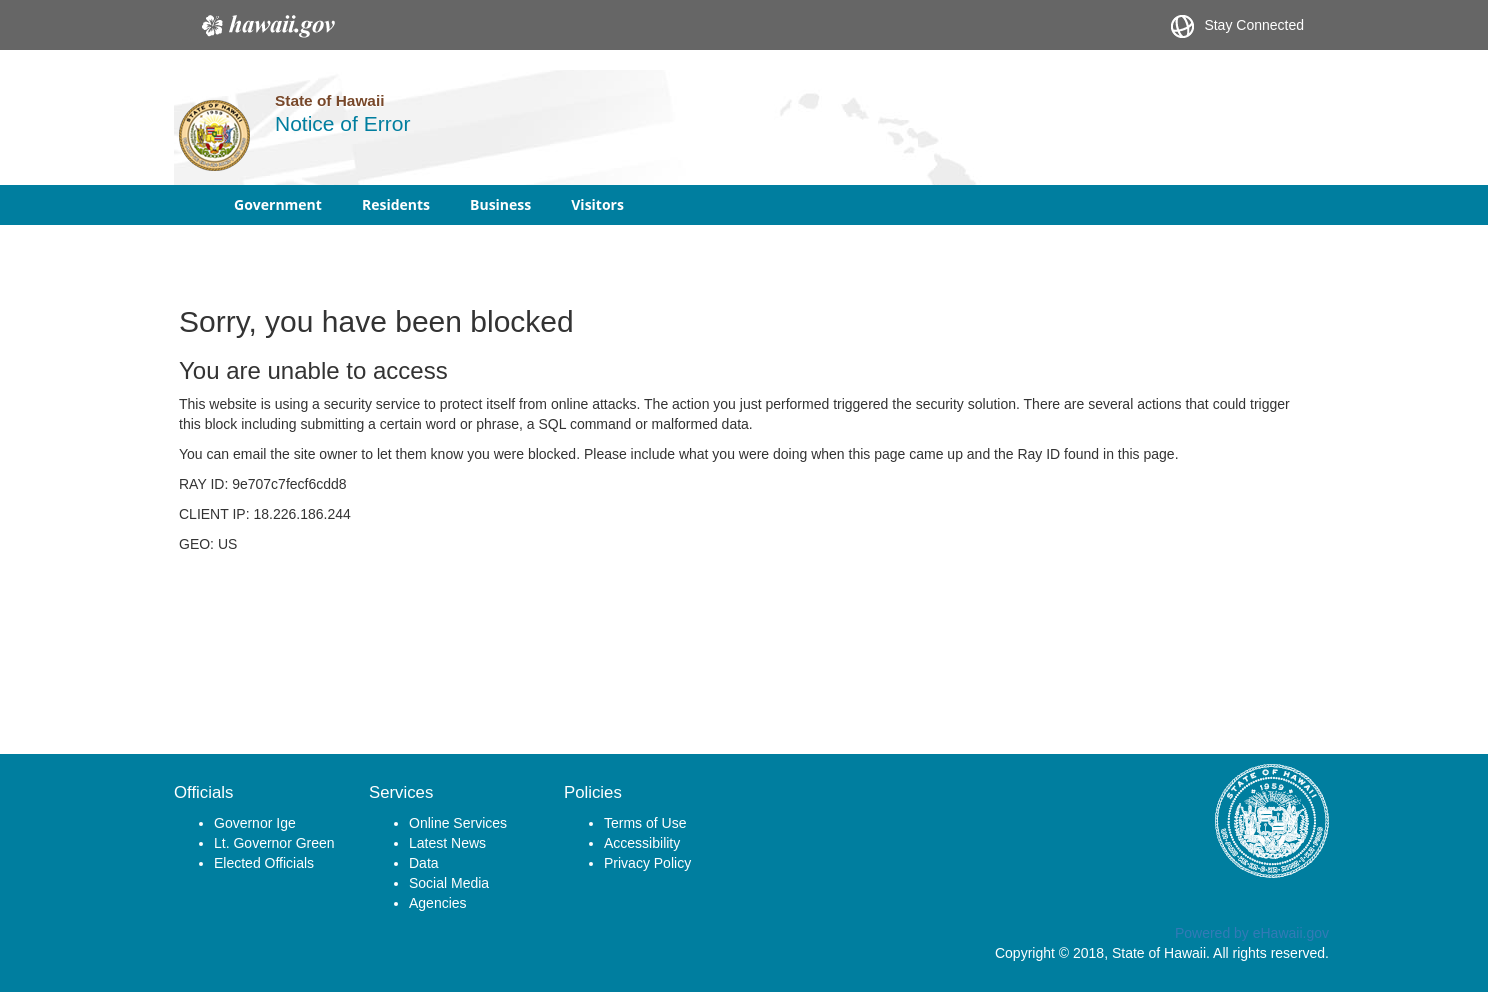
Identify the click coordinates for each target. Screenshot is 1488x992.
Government (278, 204)
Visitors (597, 204)
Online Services (458, 823)
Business (500, 204)
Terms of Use (645, 823)
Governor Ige (255, 823)
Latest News (447, 843)
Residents (396, 204)
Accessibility (642, 843)
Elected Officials (264, 863)
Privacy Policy (647, 863)
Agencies (438, 903)
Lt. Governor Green (274, 843)
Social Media (449, 883)
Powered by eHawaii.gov (1252, 933)
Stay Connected (1237, 26)
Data (424, 863)
